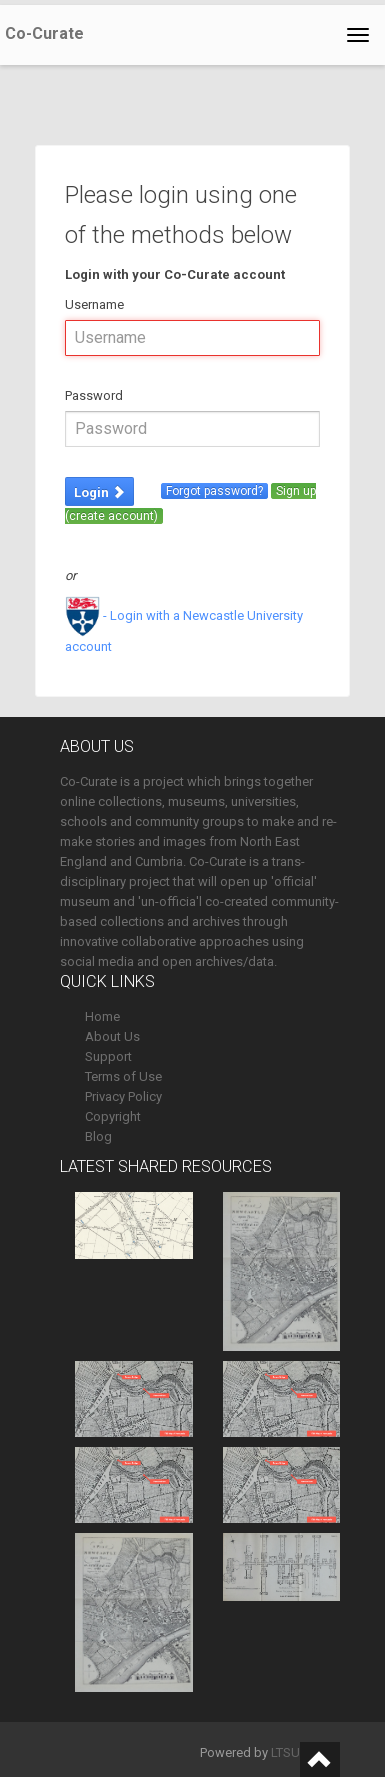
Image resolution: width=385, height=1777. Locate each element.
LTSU (285, 1752)
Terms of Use (123, 1076)
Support (108, 1056)
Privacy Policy (123, 1096)
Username (94, 304)
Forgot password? (214, 491)
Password (94, 395)
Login (99, 492)
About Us (112, 1036)
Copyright (113, 1116)
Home (102, 1016)
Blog (98, 1136)
